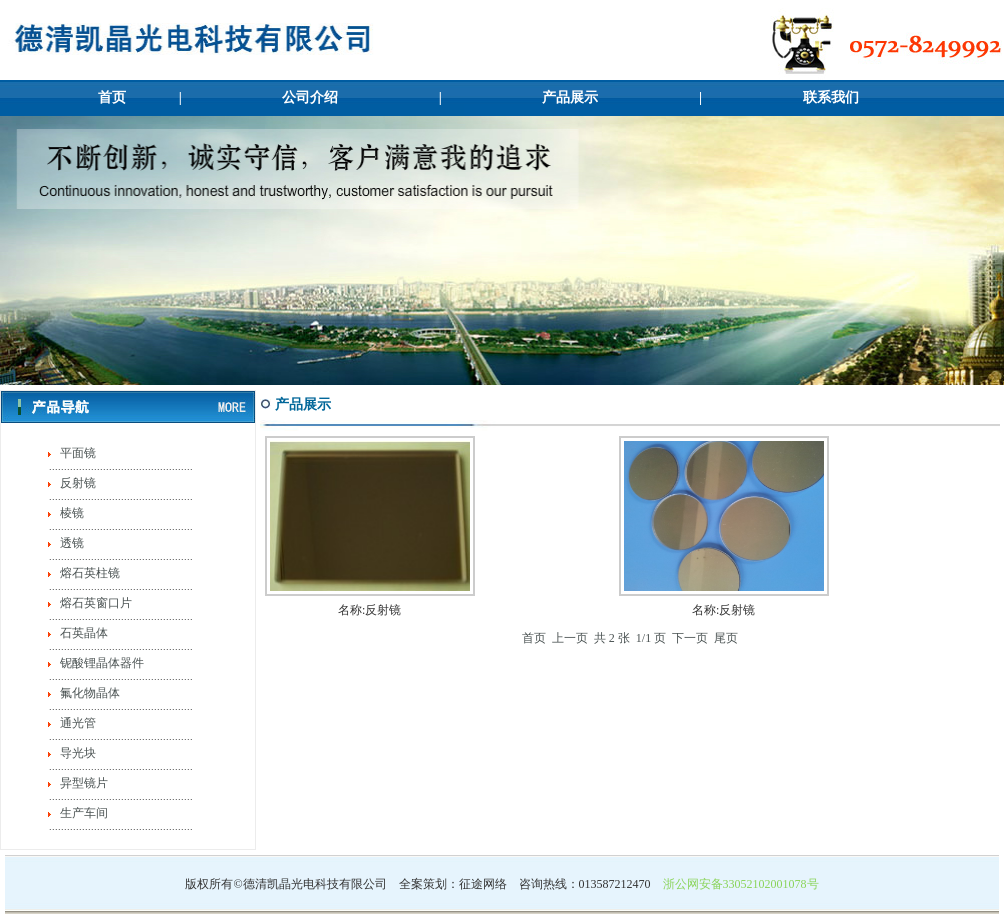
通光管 (76, 723)
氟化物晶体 (88, 693)
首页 (112, 97)
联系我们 (831, 97)
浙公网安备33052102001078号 (741, 884)
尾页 (726, 638)
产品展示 (570, 97)
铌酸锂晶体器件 (100, 663)
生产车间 (82, 813)
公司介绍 (310, 97)
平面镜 (76, 453)
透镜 (70, 543)
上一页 (570, 638)
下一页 (690, 638)
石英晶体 (82, 633)
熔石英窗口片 (94, 603)
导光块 (76, 753)
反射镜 (76, 483)
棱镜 (70, 513)
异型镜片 (82, 783)
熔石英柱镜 (88, 573)
